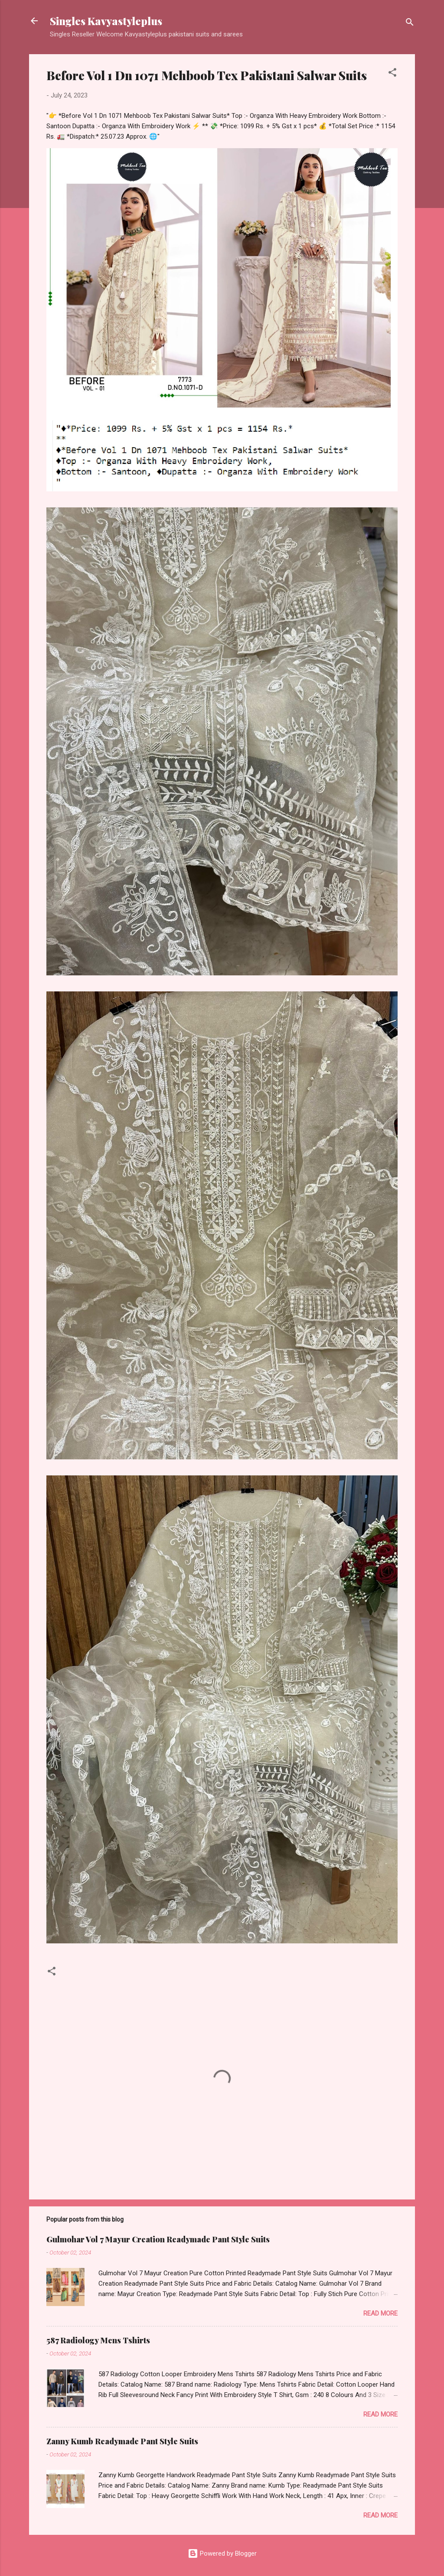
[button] (392, 74)
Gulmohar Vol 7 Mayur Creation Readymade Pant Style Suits (158, 2239)
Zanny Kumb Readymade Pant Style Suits (122, 2441)
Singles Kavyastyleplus (106, 21)
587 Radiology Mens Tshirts (98, 2340)
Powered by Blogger (222, 2553)
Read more (380, 2313)
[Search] (410, 23)
